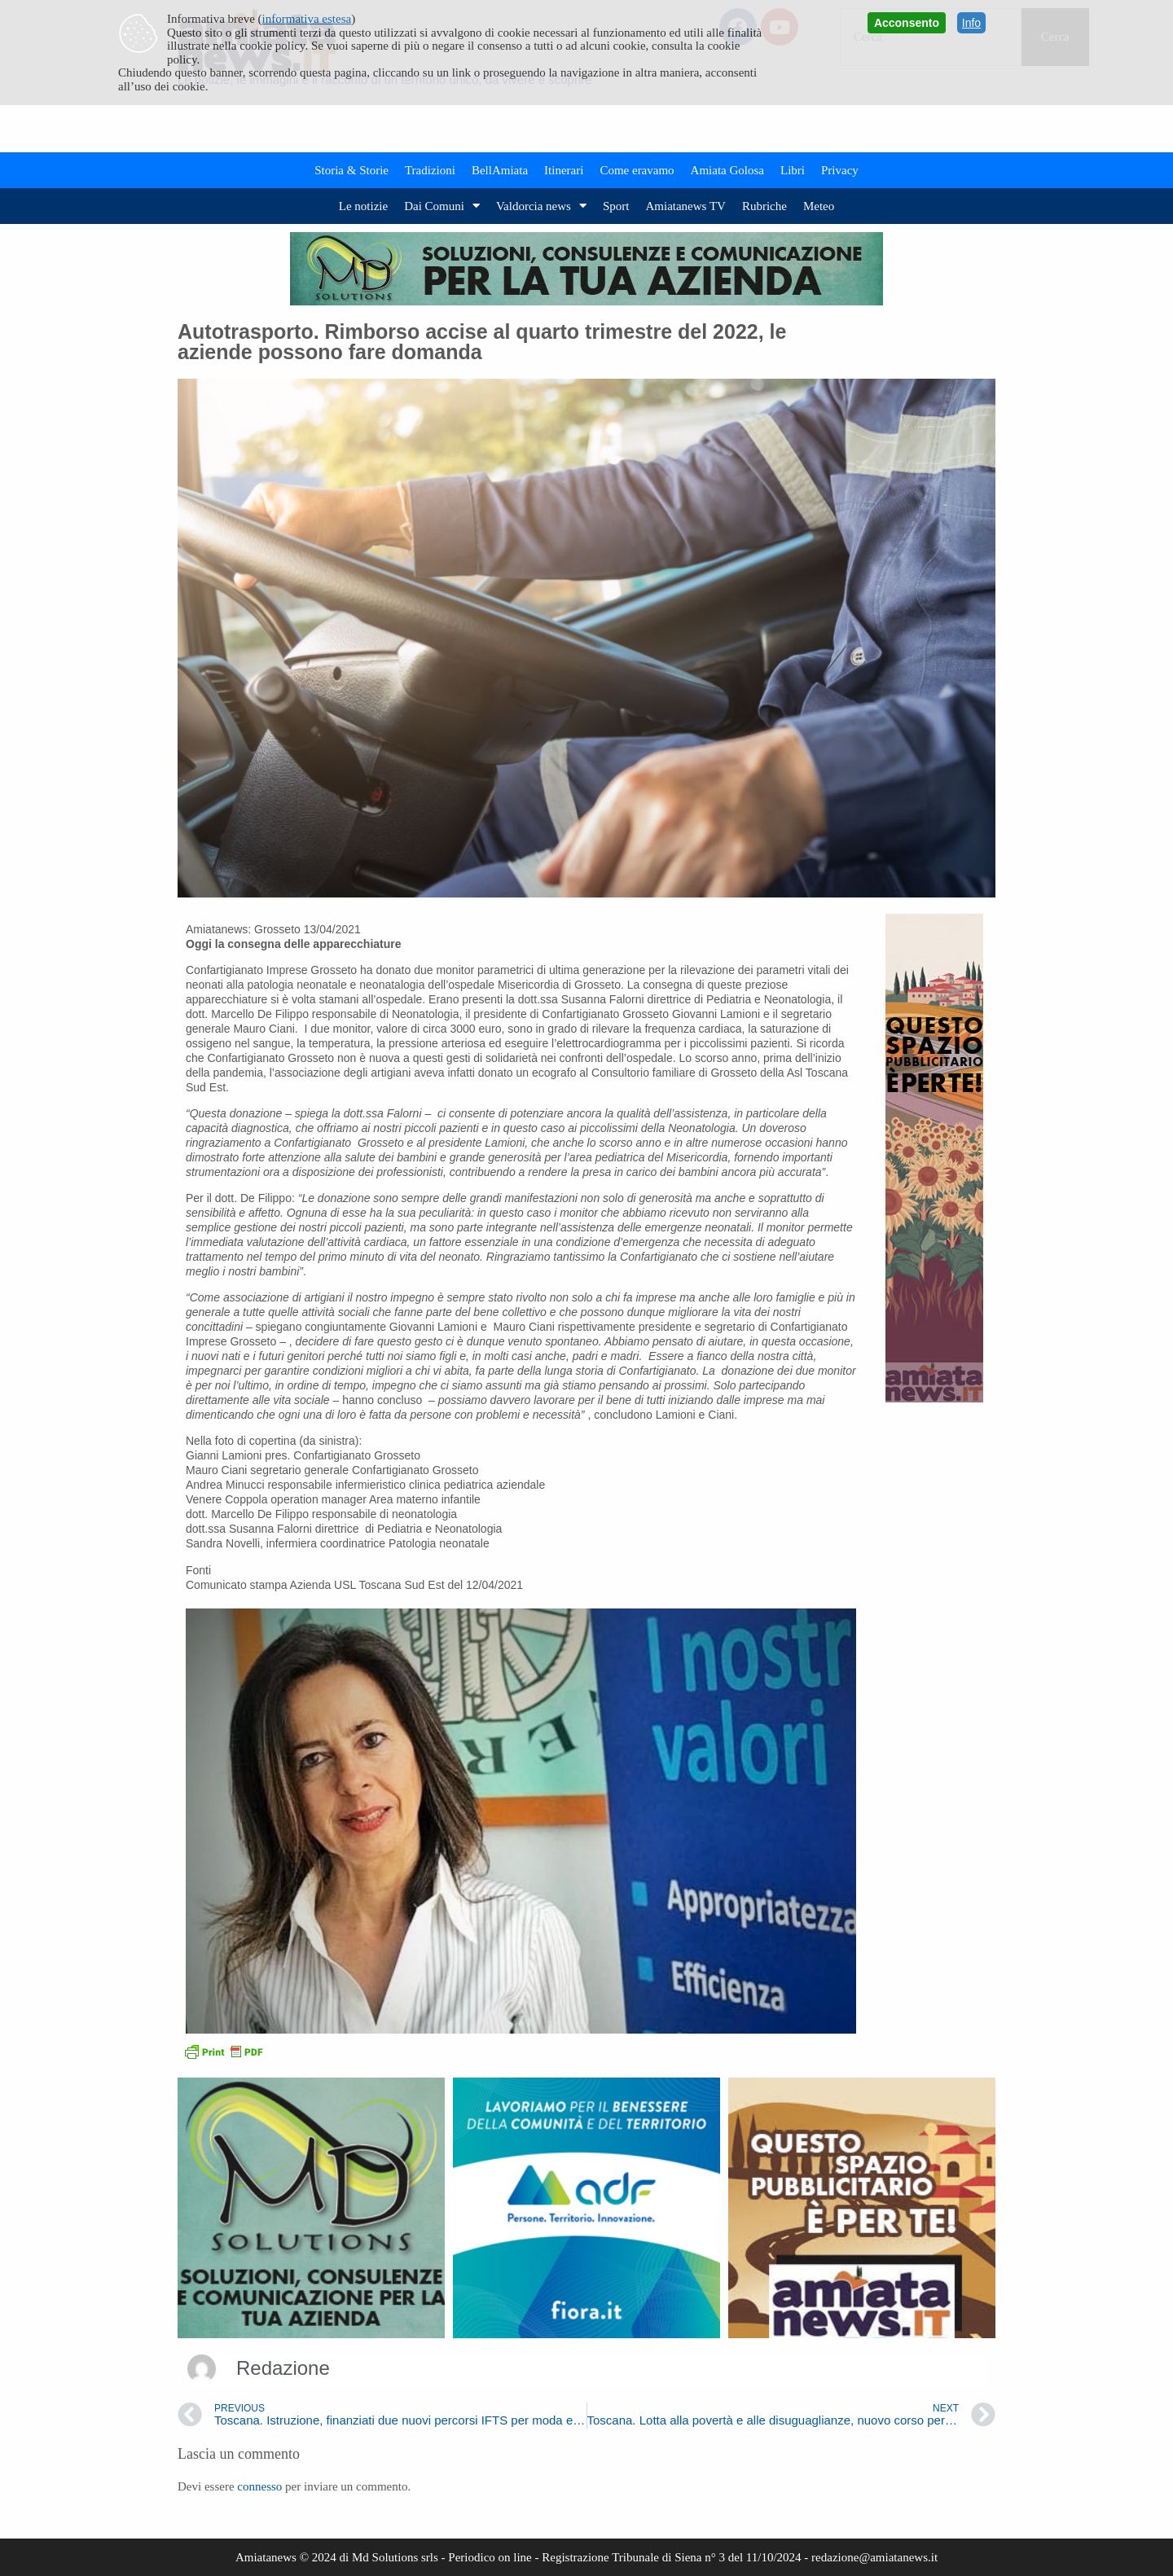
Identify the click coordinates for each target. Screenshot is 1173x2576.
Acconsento (906, 22)
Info (971, 22)
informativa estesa (307, 18)
